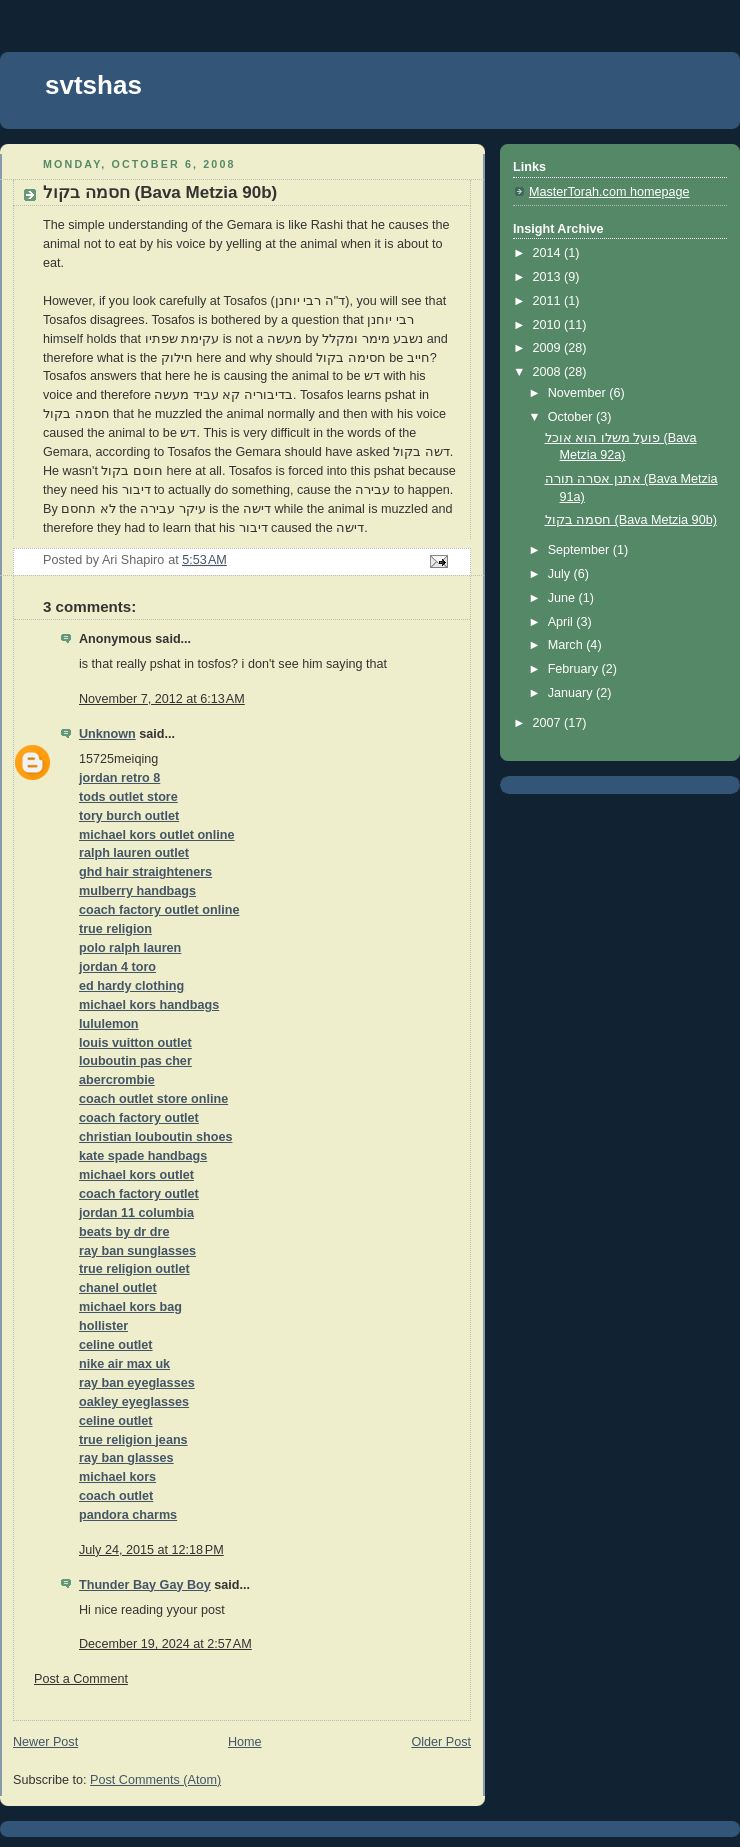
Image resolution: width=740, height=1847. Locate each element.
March (567, 645)
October (572, 417)
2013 (549, 277)
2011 (549, 301)
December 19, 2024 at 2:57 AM (165, 1644)
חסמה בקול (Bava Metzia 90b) (631, 520)
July (561, 574)
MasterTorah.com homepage (609, 192)
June (563, 598)
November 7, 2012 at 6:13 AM (162, 699)
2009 (549, 348)
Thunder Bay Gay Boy (145, 1585)
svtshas (93, 85)
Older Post (441, 1742)
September (580, 550)
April (562, 622)
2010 (549, 325)
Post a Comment (81, 1679)
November (579, 393)
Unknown (107, 734)
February (575, 669)
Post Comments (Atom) (155, 1780)
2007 (549, 723)
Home (245, 1742)
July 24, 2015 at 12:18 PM (151, 1550)
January (572, 693)
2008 (549, 372)
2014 (549, 253)
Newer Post (45, 1742)
